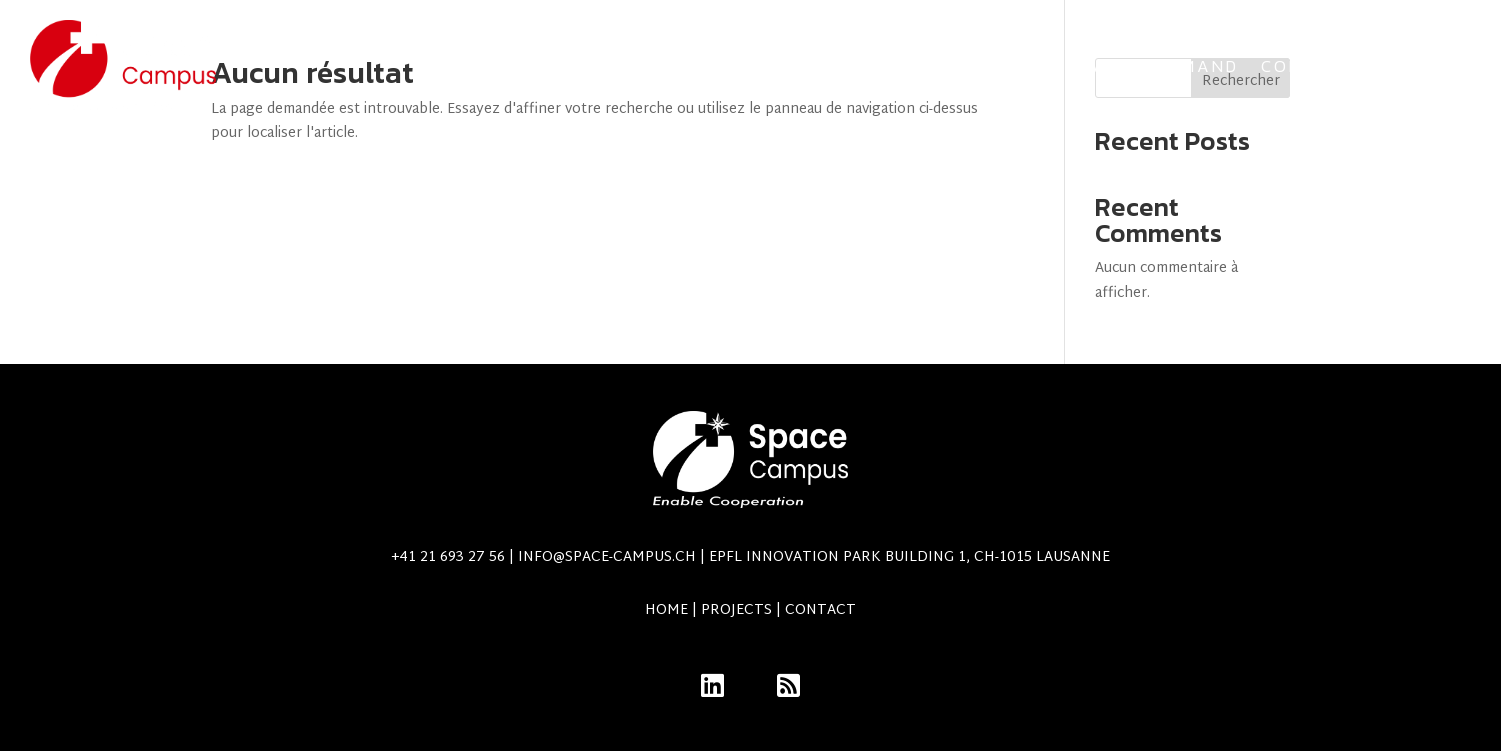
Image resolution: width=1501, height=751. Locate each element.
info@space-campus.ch (814, 557)
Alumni (767, 66)
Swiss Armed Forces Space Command (1043, 66)
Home (666, 610)
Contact (1309, 66)
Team (680, 66)
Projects (560, 66)
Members (1425, 66)
